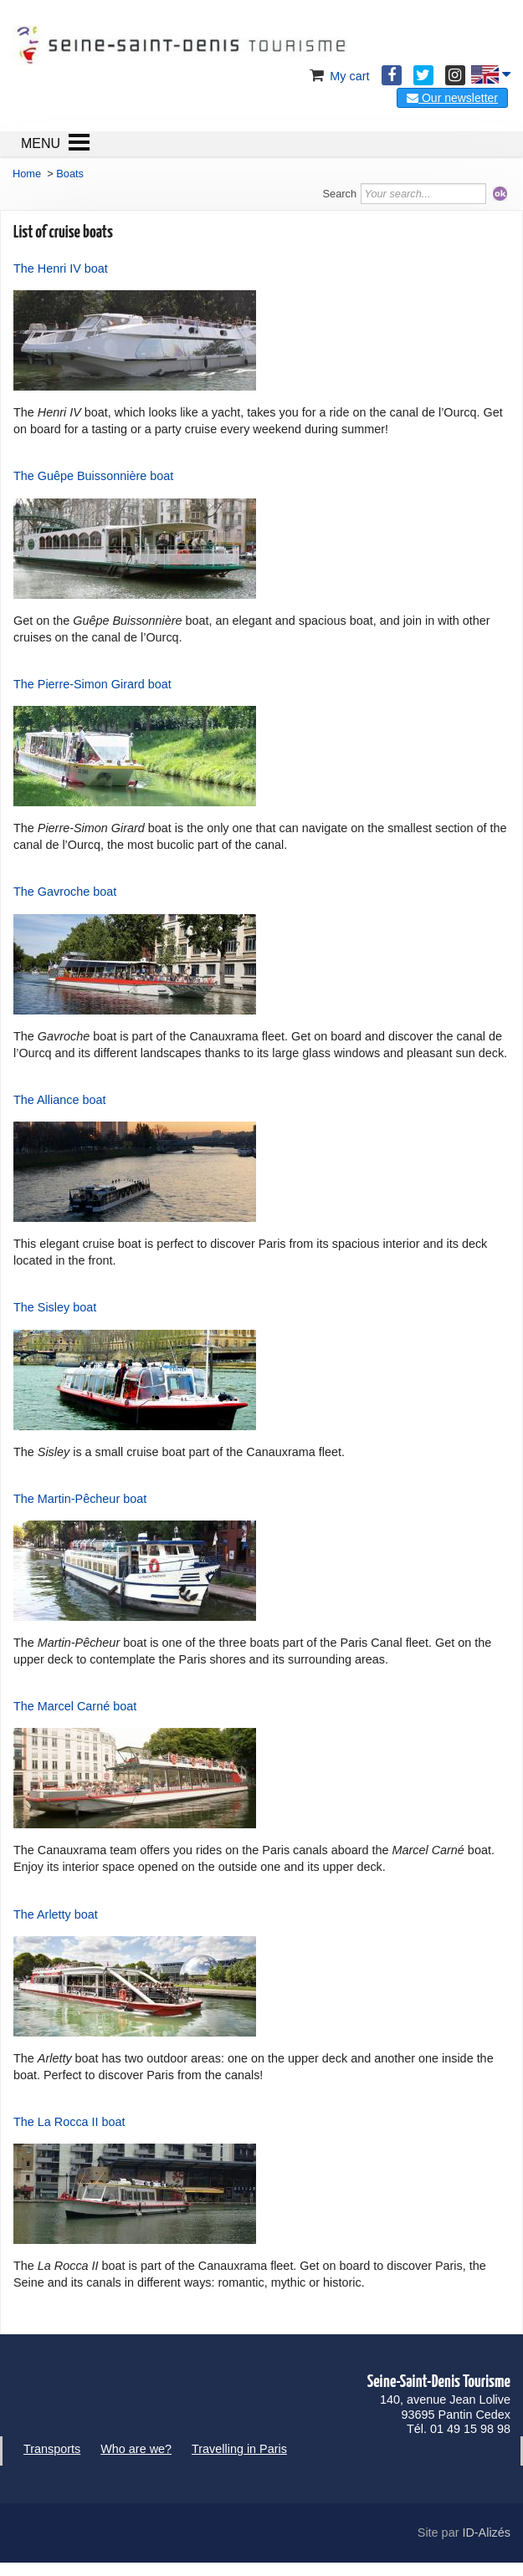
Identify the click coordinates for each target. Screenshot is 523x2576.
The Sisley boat (54, 1307)
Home (27, 173)
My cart (337, 76)
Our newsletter (452, 98)
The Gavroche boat (64, 891)
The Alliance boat (59, 1100)
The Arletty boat (55, 1914)
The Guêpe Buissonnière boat (93, 476)
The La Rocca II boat (69, 2122)
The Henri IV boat (60, 268)
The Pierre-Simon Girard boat (92, 684)
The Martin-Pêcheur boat (79, 1498)
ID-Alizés (486, 2532)
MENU (40, 143)
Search (340, 193)
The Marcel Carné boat (74, 1706)
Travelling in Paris (239, 2449)
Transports (51, 2449)
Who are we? (136, 2449)
